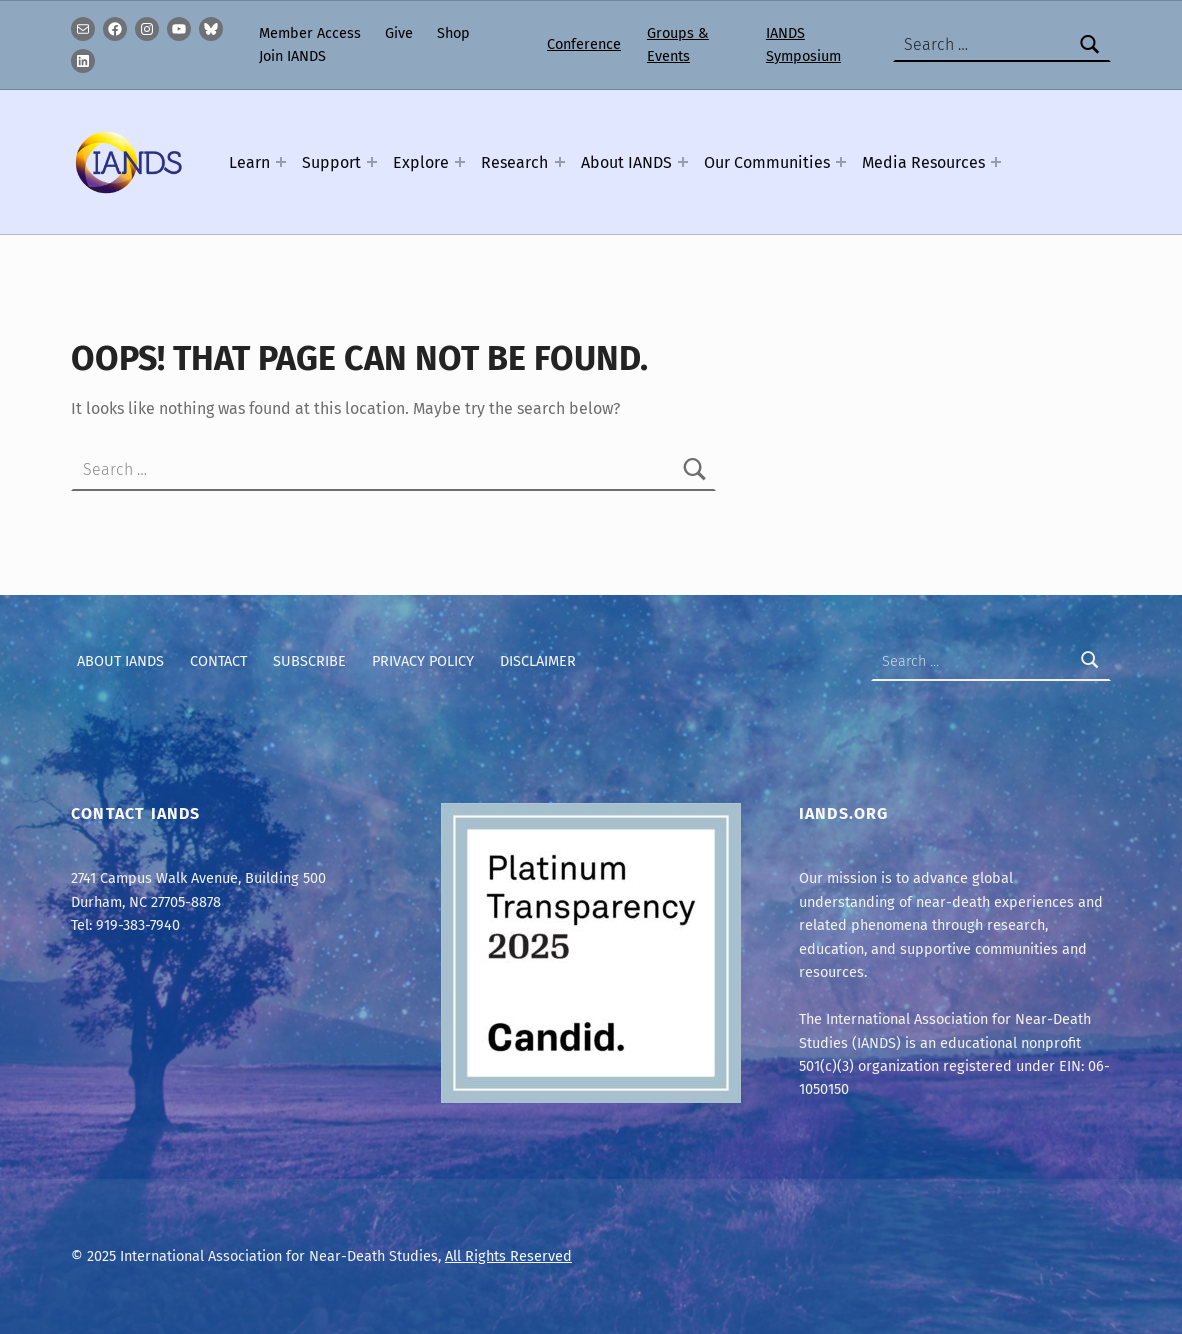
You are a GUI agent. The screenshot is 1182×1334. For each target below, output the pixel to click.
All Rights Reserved (508, 1256)
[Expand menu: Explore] (460, 162)
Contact (218, 661)
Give (399, 33)
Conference (584, 44)
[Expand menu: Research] (560, 162)
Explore (421, 162)
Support (331, 162)
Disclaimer (538, 661)
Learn (249, 162)
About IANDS (626, 162)
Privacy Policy (423, 661)
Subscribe (309, 661)
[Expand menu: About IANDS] (683, 162)
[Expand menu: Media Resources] (996, 162)
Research (514, 162)
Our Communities (767, 162)
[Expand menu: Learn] (281, 162)
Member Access (310, 33)
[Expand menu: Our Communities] (841, 162)
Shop (453, 33)
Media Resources (923, 162)
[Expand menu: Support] (372, 162)
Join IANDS (292, 56)
